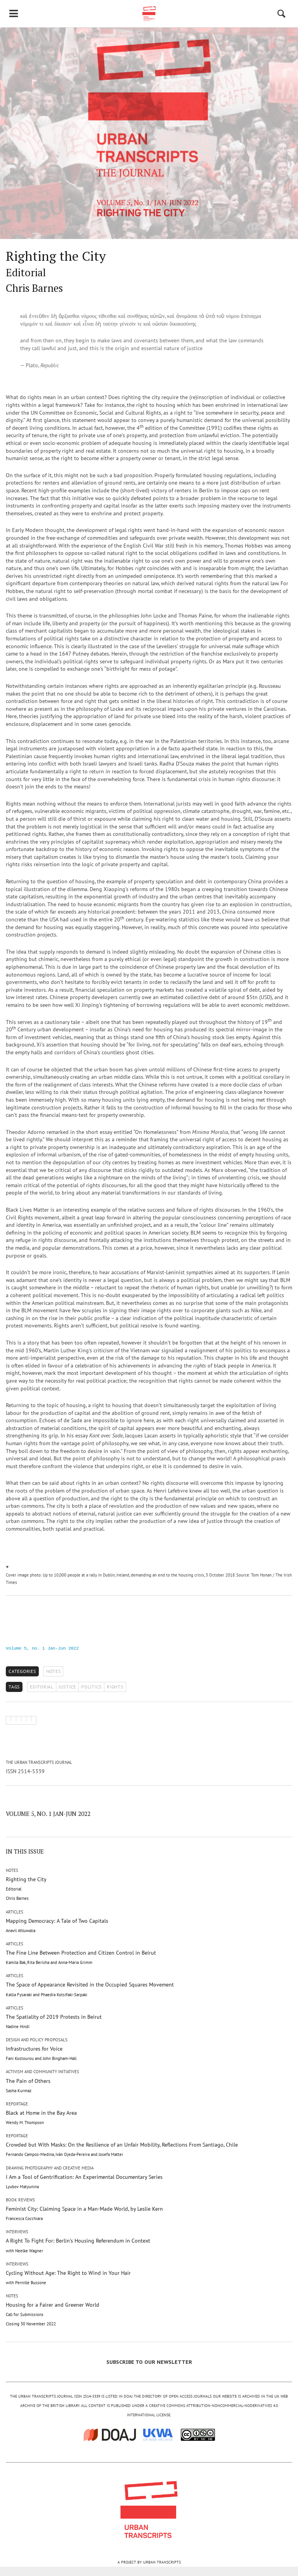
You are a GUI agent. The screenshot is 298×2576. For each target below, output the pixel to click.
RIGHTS (115, 1687)
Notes (53, 1671)
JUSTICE (67, 1687)
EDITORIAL (42, 1687)
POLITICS (91, 1687)
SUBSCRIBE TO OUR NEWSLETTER (149, 2362)
